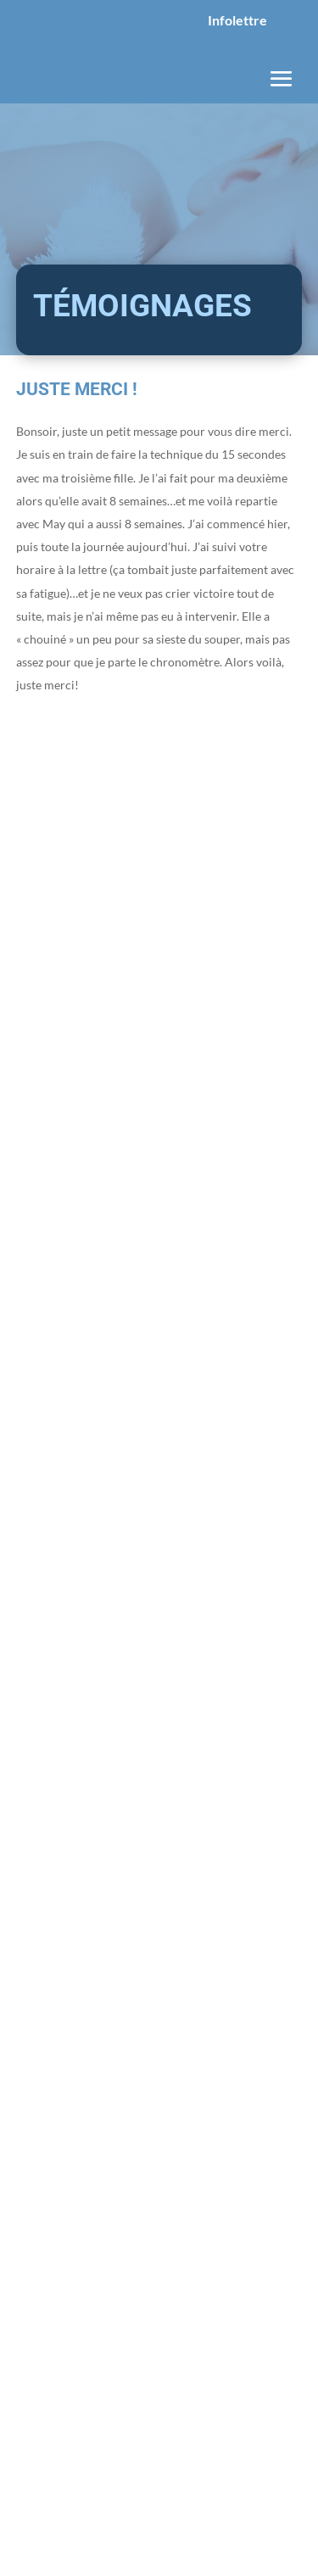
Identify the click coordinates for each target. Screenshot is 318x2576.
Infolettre (237, 20)
